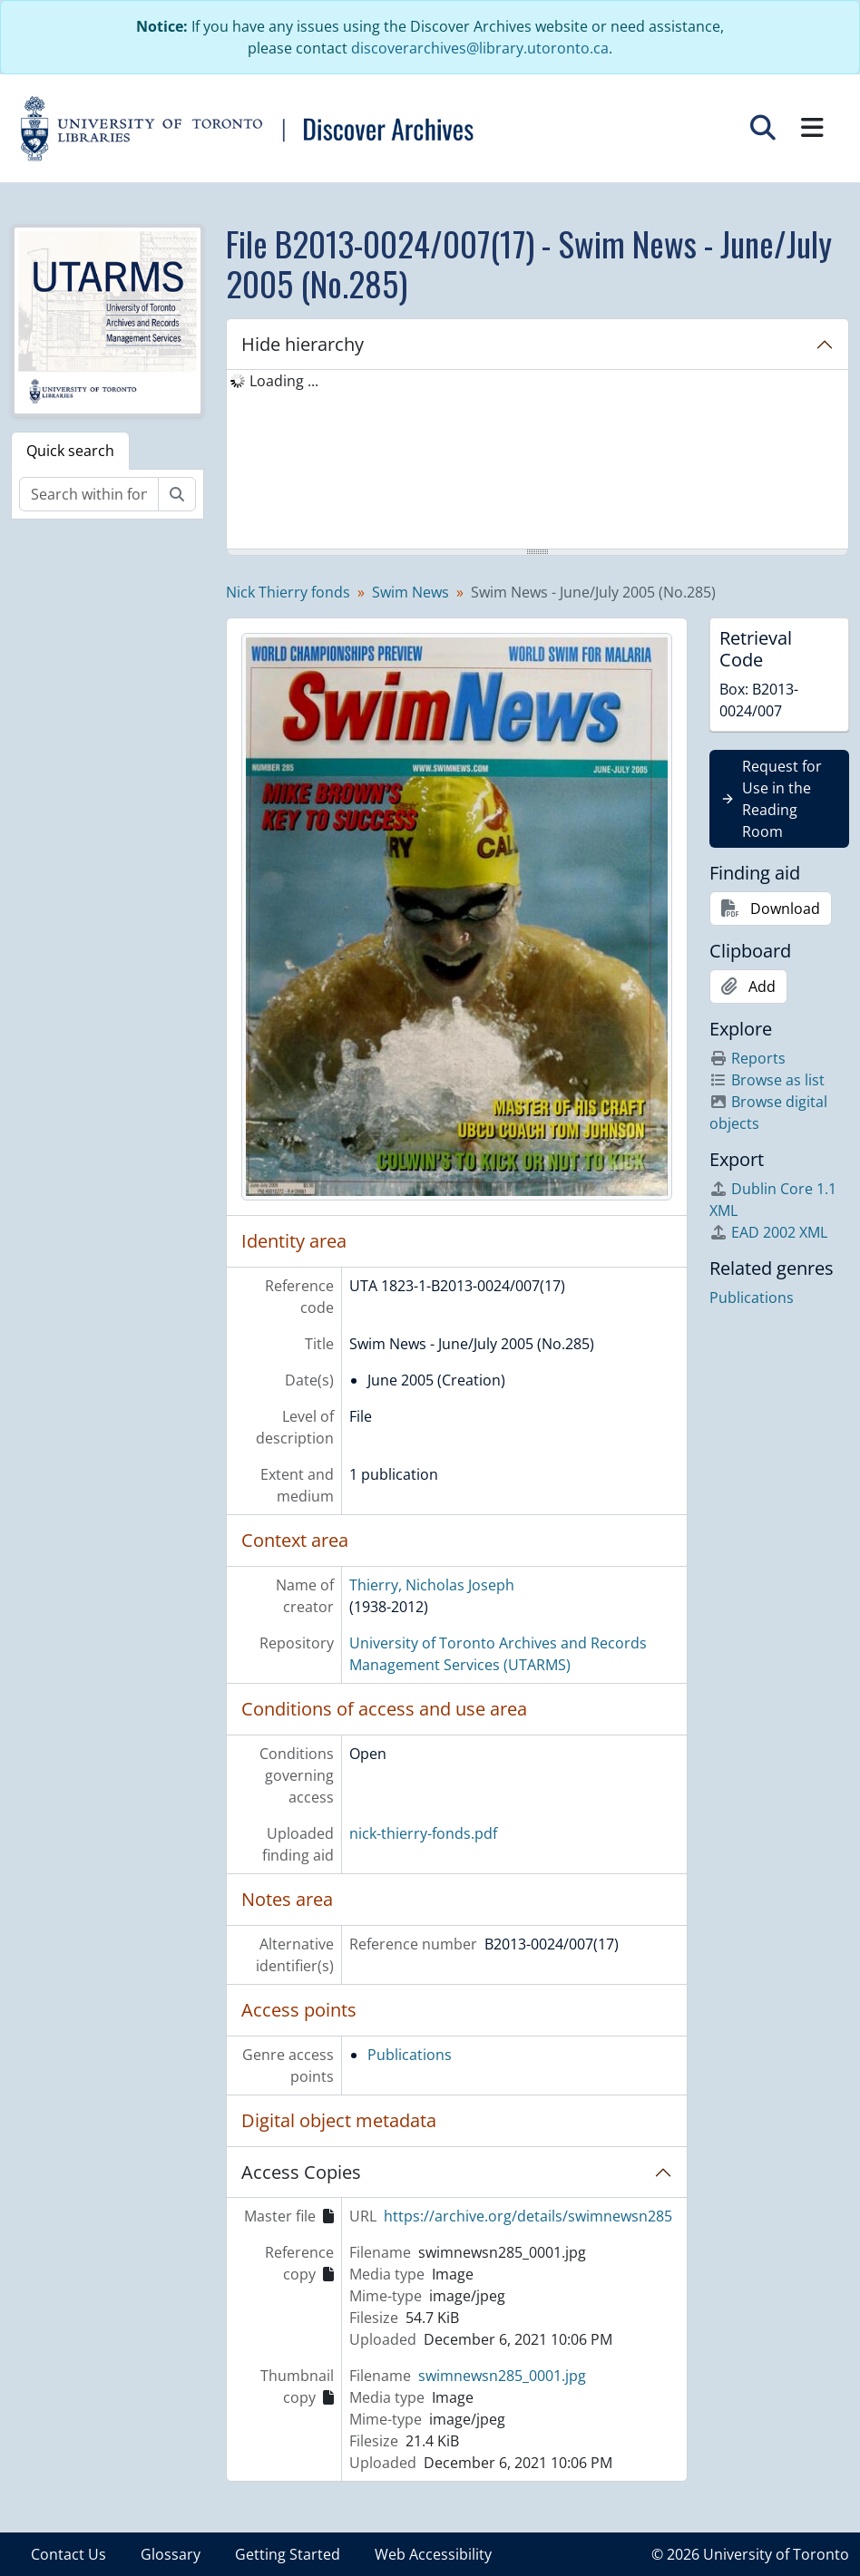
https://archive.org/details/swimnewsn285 (528, 2216)
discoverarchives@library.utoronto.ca (480, 48)
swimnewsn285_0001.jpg (502, 2376)
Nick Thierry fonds (288, 592)
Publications (409, 2055)
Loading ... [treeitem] (283, 381)
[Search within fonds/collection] (89, 494)
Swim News (410, 592)
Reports (747, 1058)
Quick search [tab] (70, 451)
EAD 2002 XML (768, 1232)
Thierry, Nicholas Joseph (431, 1585)
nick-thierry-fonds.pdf (423, 1833)
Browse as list (767, 1080)
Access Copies (301, 2172)
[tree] (537, 460)
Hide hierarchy (302, 344)
